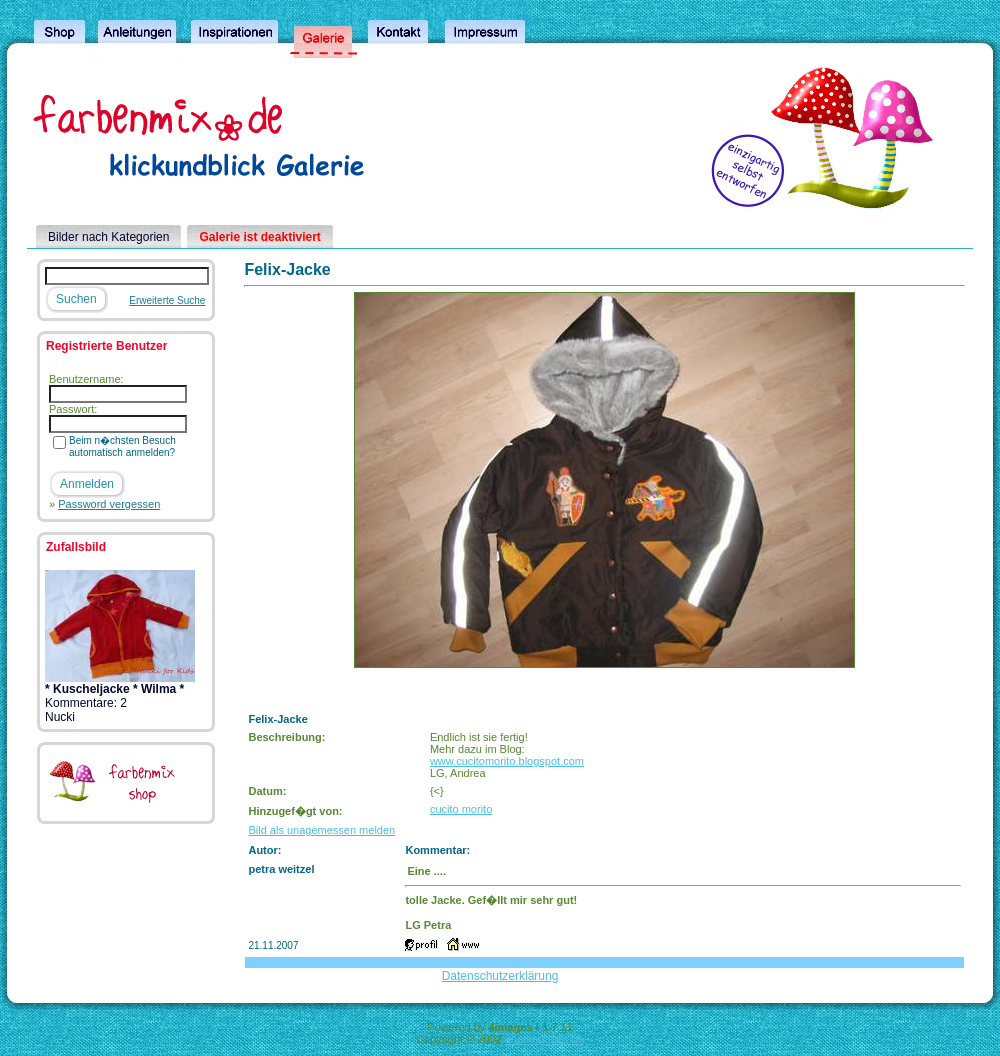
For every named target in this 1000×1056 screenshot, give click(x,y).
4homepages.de (544, 1039)
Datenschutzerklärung (500, 976)
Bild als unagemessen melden (321, 830)
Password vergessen (109, 504)
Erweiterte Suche (167, 300)
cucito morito (461, 809)
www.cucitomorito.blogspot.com (507, 761)
